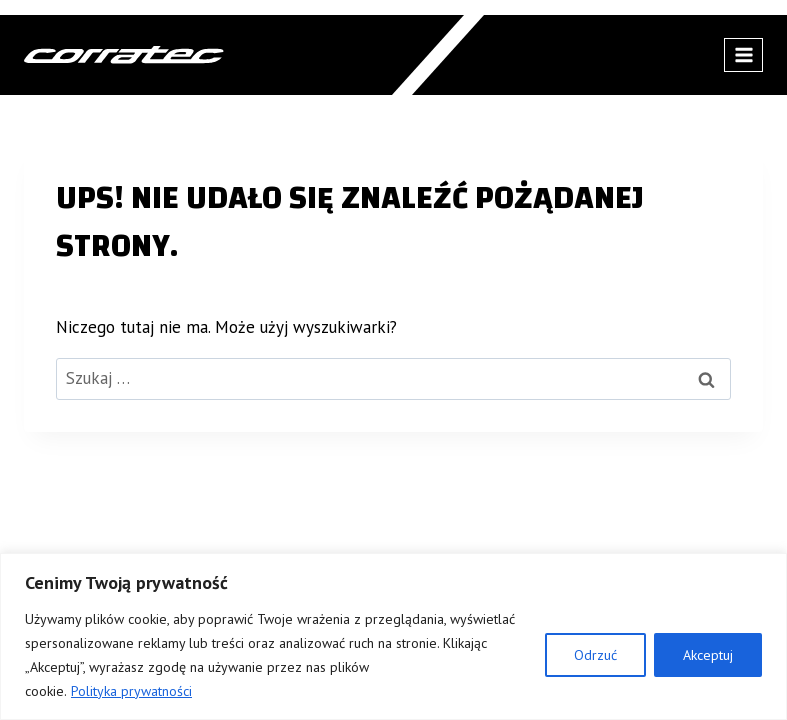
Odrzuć (595, 655)
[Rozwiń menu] (743, 54)
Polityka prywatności (131, 691)
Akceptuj (708, 655)
